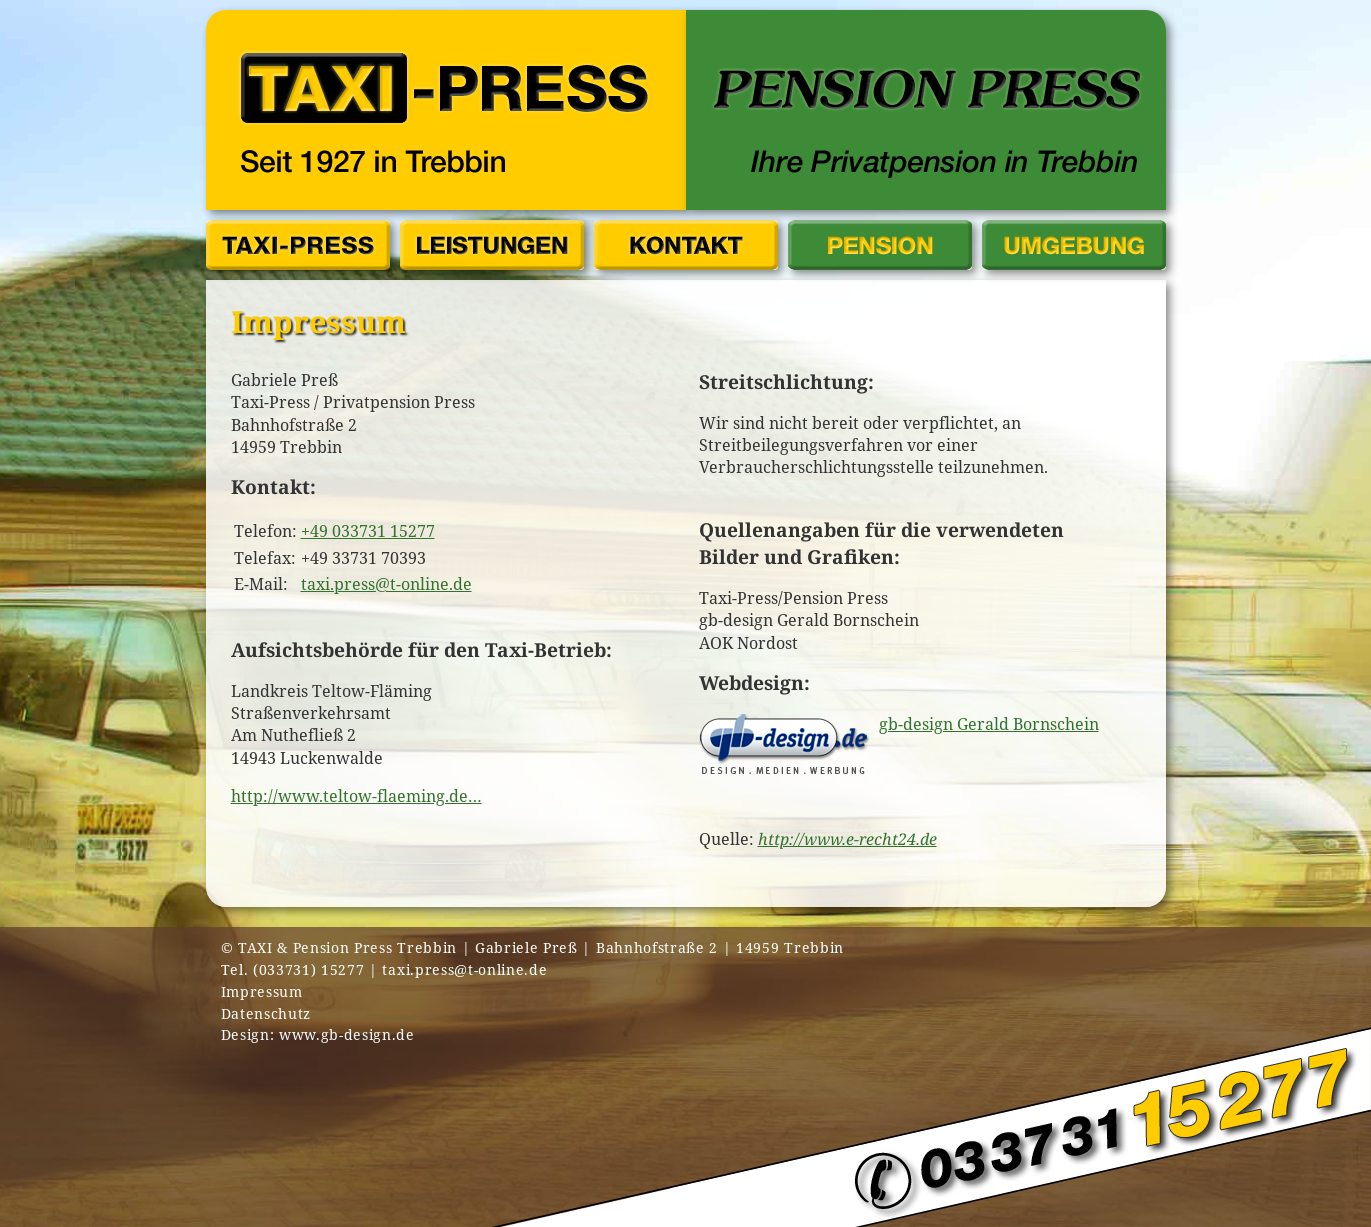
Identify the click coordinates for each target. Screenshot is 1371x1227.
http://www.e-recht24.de (847, 839)
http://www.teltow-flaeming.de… (356, 796)
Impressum (262, 991)
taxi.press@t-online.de (386, 584)
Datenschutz (266, 1013)
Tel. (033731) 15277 (293, 969)
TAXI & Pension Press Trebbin (347, 947)
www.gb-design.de (347, 1034)
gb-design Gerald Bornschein (989, 724)
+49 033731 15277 (368, 531)
